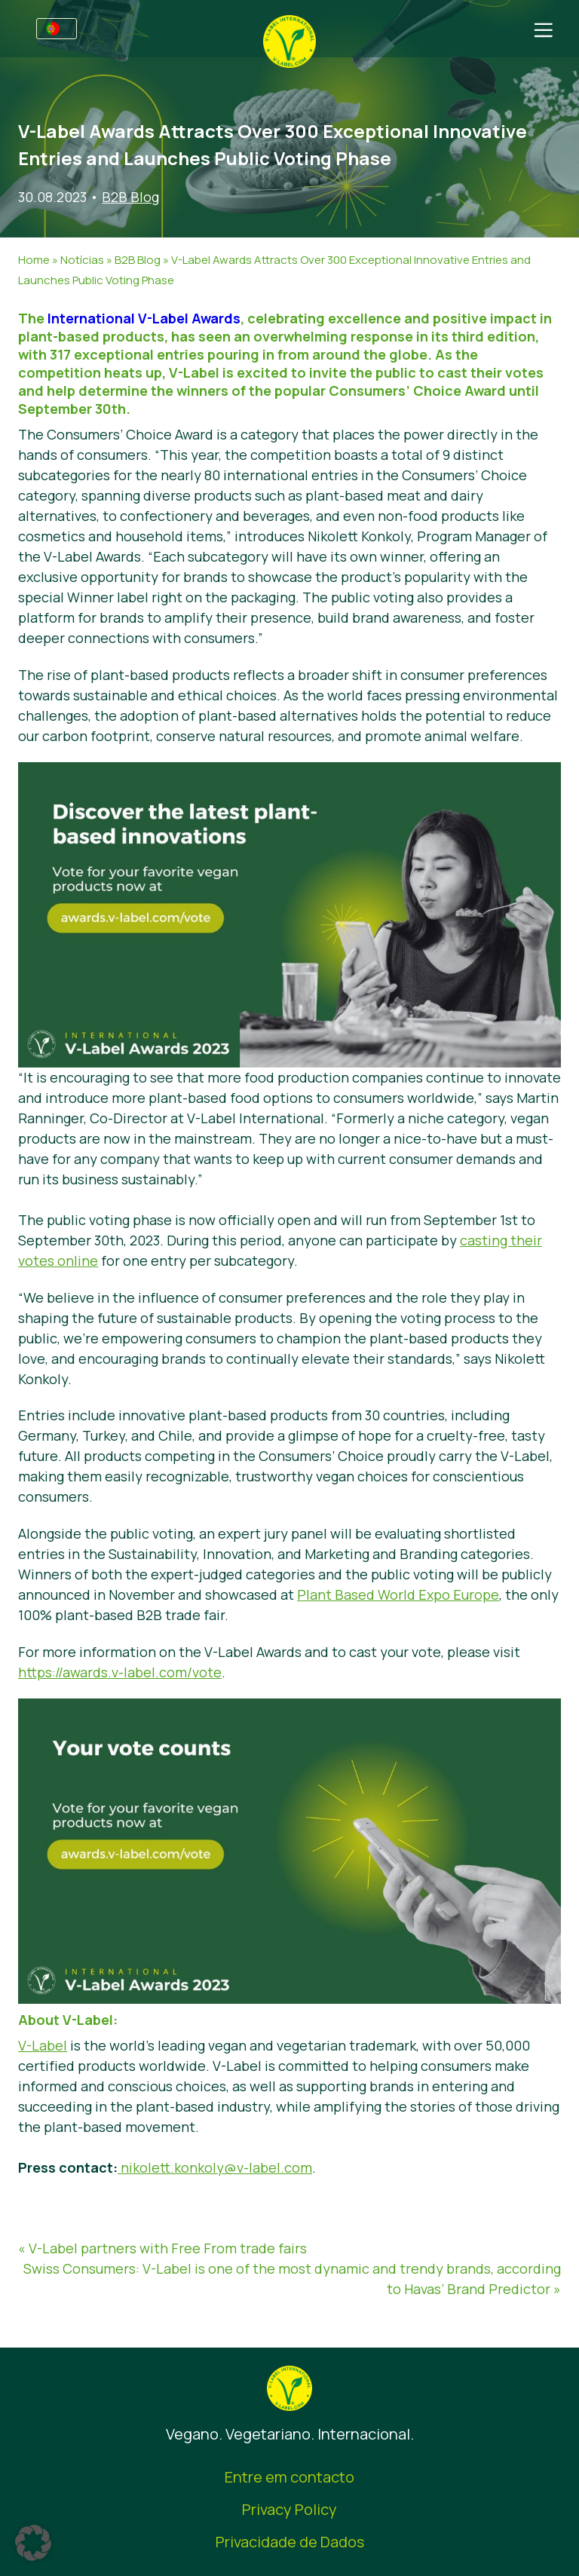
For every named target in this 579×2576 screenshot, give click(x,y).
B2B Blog (130, 197)
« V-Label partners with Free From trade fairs (162, 2248)
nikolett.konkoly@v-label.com (215, 2167)
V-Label (42, 2045)
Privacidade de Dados (290, 2542)
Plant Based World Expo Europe (398, 1594)
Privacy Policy (289, 2509)
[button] (33, 2543)
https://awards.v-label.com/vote (120, 1672)
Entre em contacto (289, 2477)
